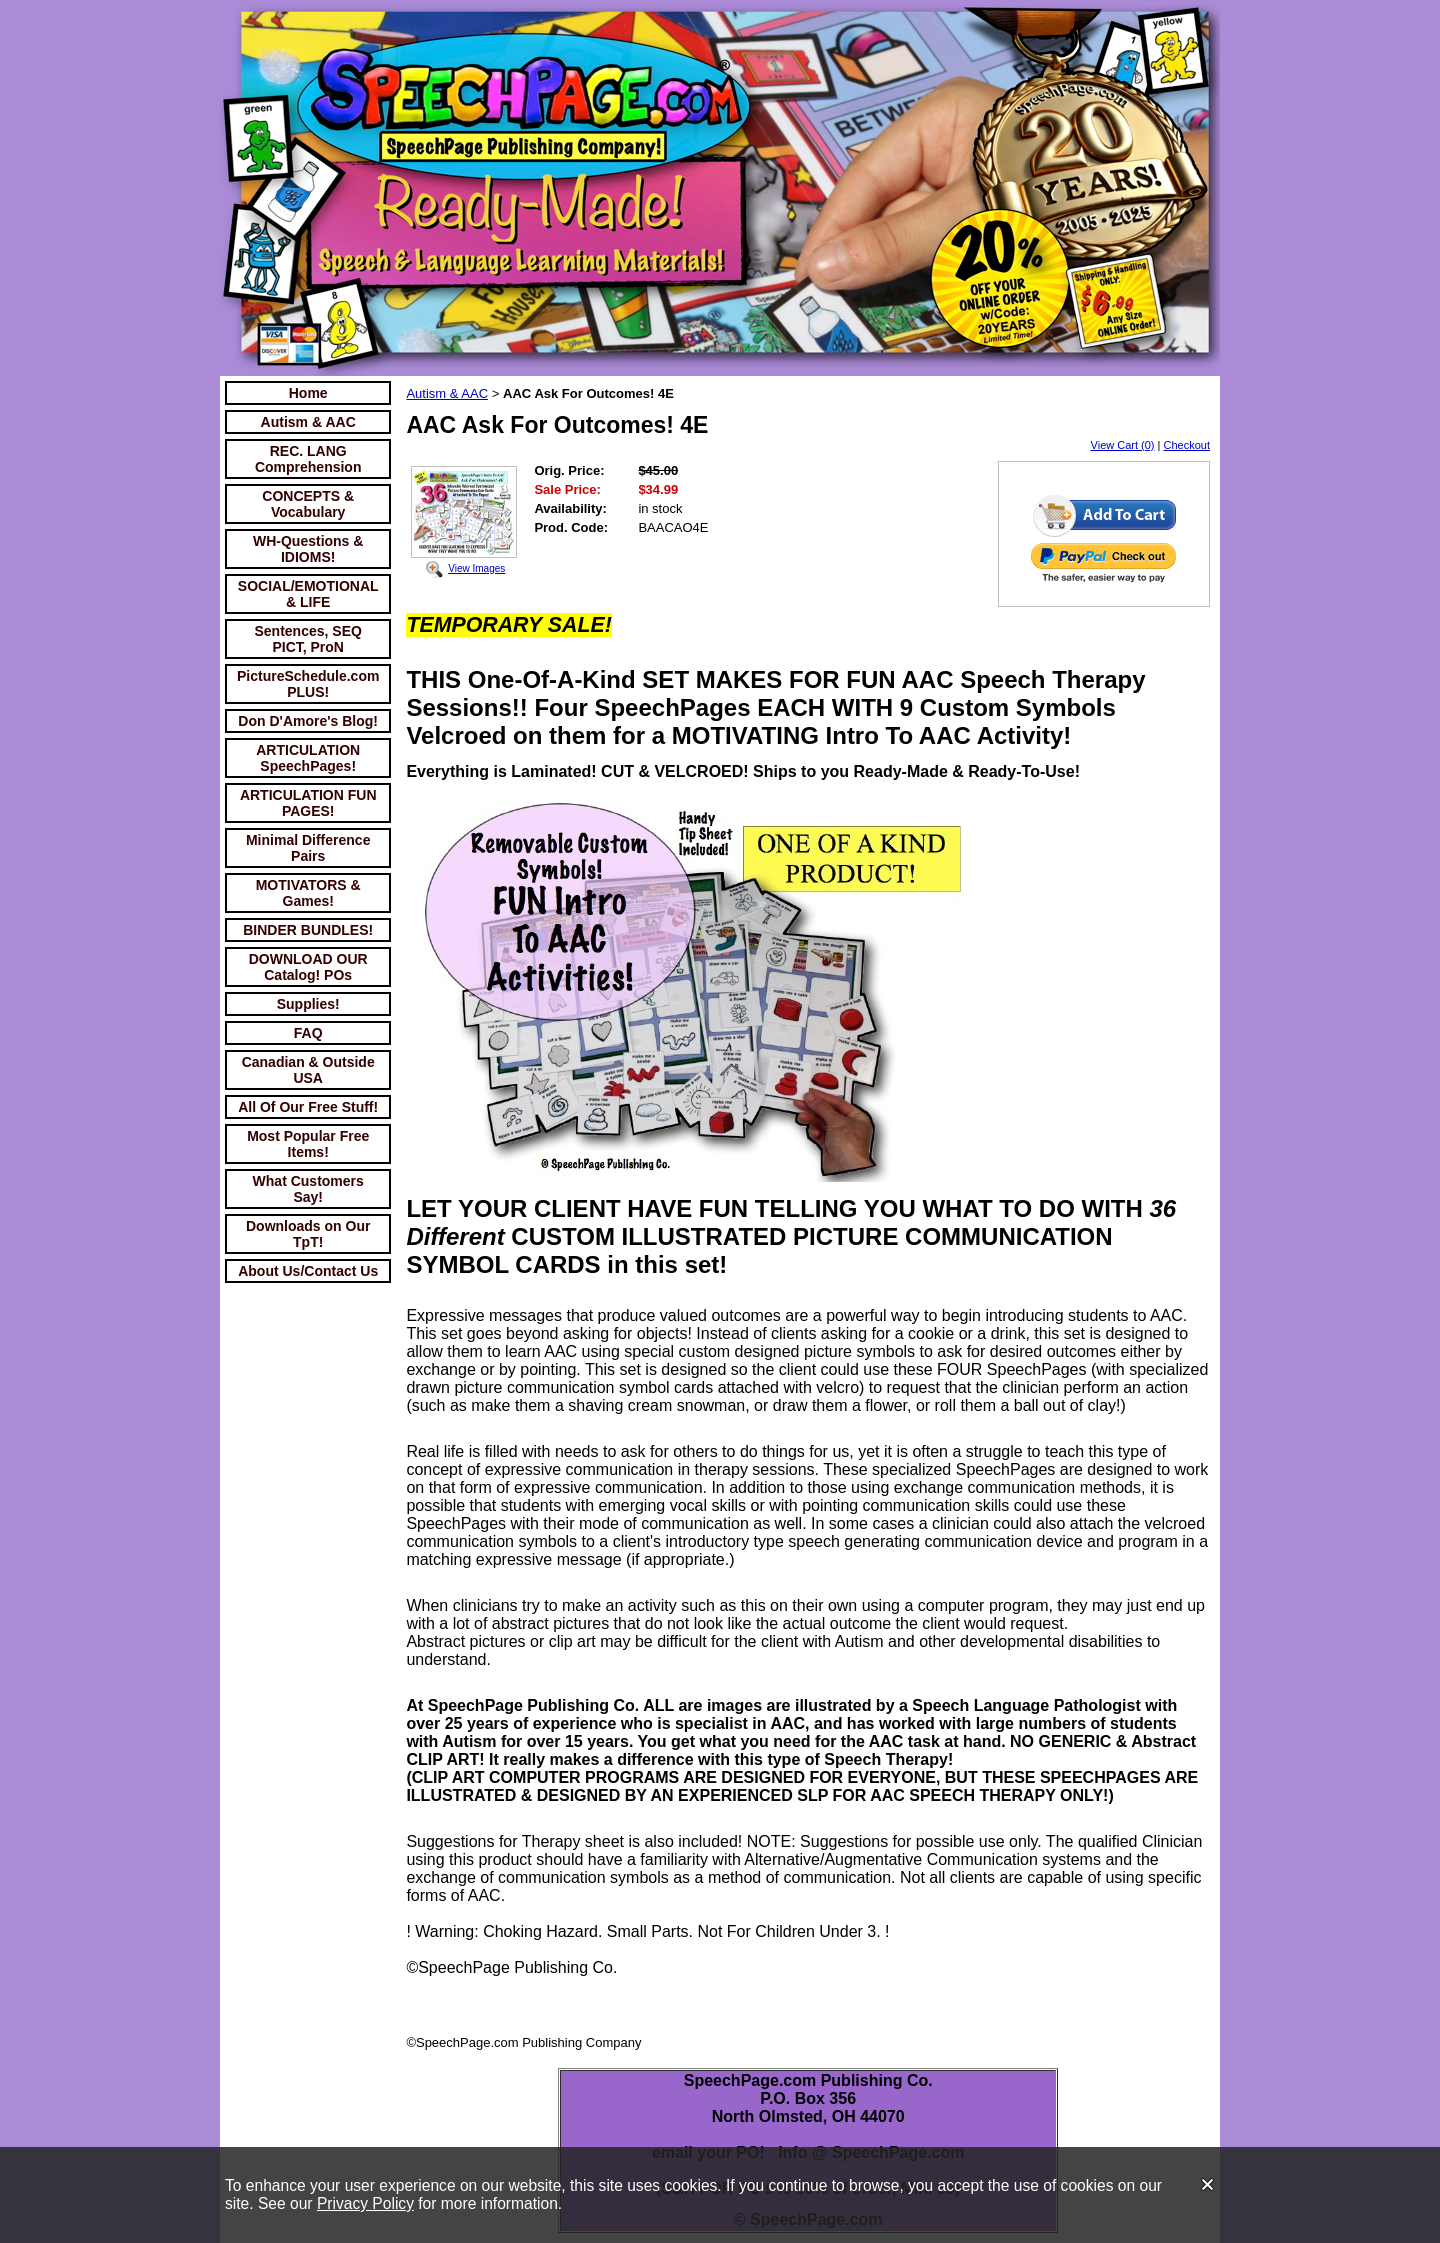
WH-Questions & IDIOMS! (308, 549)
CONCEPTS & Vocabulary (308, 504)
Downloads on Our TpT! (308, 1234)
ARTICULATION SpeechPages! (308, 758)
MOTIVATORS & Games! (308, 893)
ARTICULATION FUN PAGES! (308, 803)
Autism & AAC (308, 422)
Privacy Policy (365, 2203)
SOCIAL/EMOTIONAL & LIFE (308, 594)
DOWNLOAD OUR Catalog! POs (308, 967)
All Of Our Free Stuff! (308, 1107)
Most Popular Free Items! (308, 1144)
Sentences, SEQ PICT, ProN (308, 639)
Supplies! (308, 1004)
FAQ (308, 1033)
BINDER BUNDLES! (308, 930)
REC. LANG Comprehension (308, 459)
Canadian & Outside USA (308, 1070)
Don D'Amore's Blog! (308, 721)
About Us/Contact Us (308, 1271)
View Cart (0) (1123, 445)
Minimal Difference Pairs (308, 848)
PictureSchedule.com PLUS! (308, 684)
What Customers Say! (308, 1189)
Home (308, 393)
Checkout (1187, 445)
